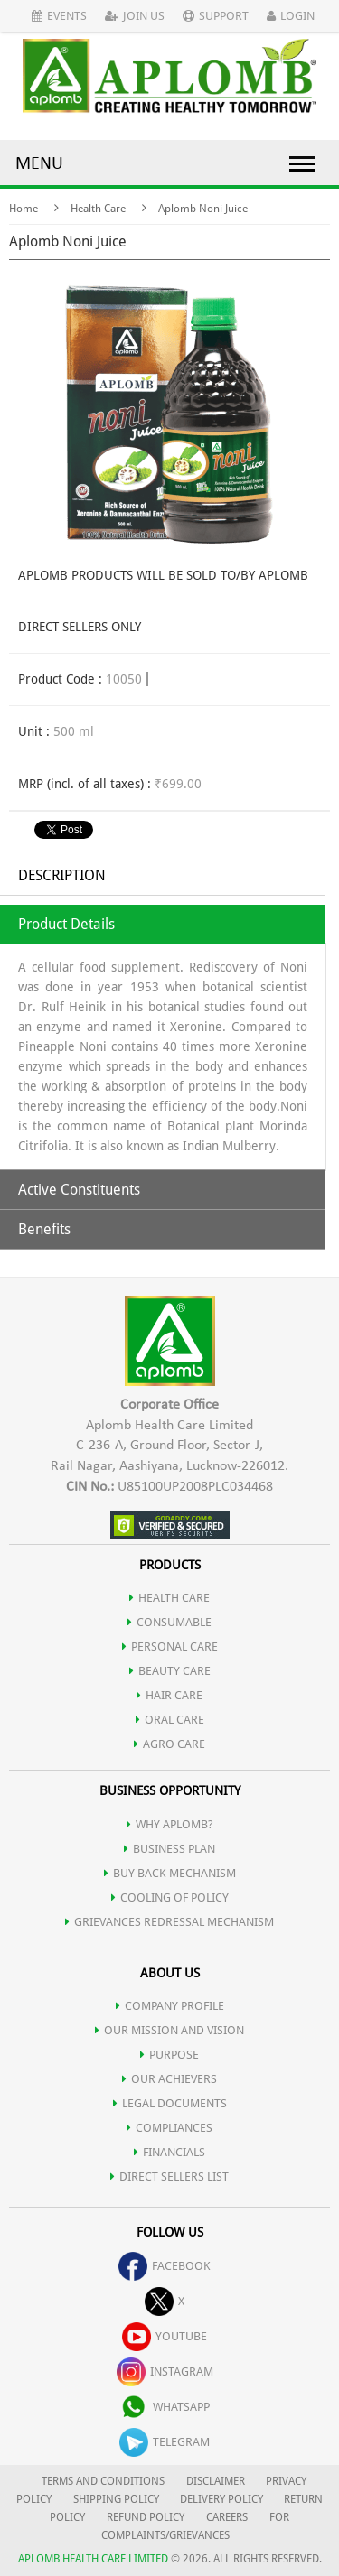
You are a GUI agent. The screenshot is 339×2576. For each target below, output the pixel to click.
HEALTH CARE (169, 1597)
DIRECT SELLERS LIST (169, 2176)
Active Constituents (79, 1189)
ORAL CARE (170, 1719)
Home (23, 208)
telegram (164, 2442)
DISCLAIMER (215, 2481)
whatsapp (164, 2406)
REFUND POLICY (145, 2517)
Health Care (98, 208)
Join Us (135, 16)
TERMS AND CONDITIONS (103, 2481)
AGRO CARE (169, 1744)
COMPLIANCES (169, 2127)
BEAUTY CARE (170, 1671)
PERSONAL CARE (170, 1646)
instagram (165, 2371)
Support (216, 16)
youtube (164, 2336)
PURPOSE (169, 2054)
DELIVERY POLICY (221, 2499)
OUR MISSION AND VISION (169, 2030)
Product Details (66, 924)
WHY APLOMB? (170, 1824)
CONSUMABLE (169, 1622)
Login (291, 16)
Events (59, 16)
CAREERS (227, 2517)
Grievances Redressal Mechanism (169, 1922)
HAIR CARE (169, 1695)
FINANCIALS (169, 2152)
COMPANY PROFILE (170, 2006)
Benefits (44, 1229)
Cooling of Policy (170, 1897)
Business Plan (169, 1848)
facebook (164, 2266)
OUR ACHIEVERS (169, 2079)
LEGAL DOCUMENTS (170, 2103)
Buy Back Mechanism (170, 1873)
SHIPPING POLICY (117, 2499)
